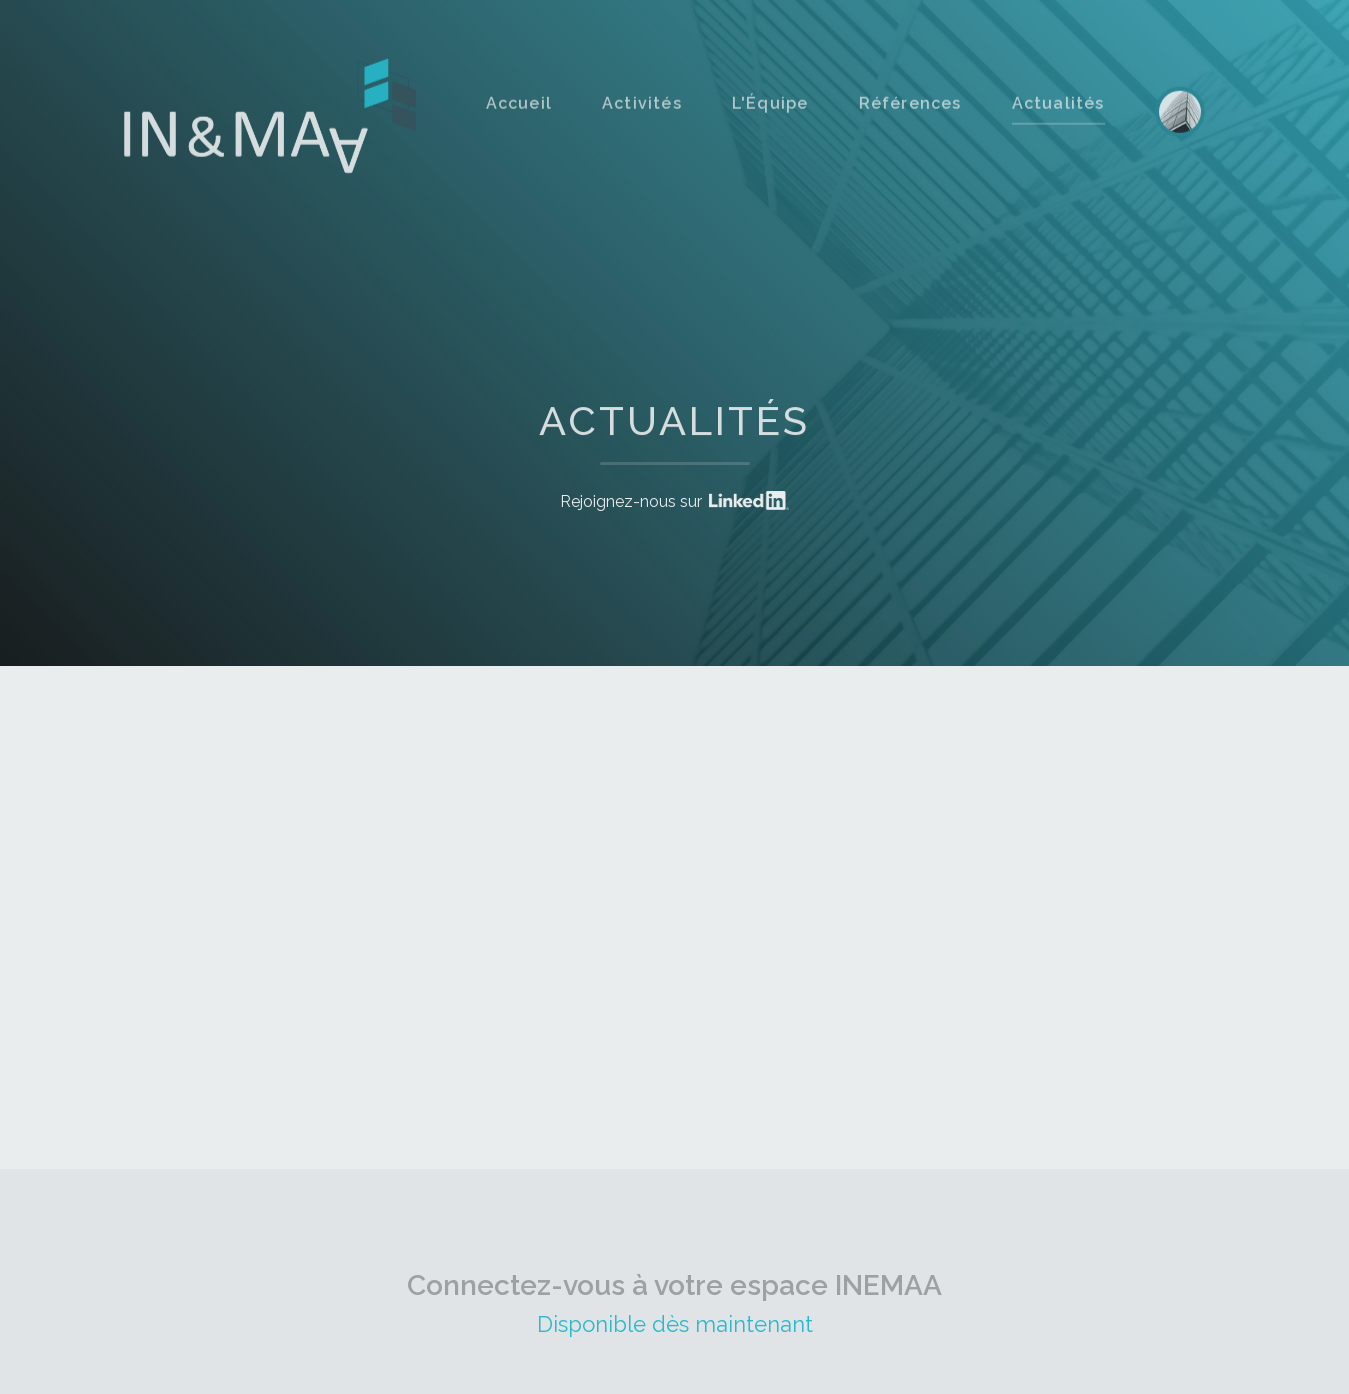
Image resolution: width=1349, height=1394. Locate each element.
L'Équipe (770, 127)
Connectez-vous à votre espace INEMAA (674, 1260)
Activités (642, 127)
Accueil (519, 127)
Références (910, 127)
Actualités (1058, 127)
